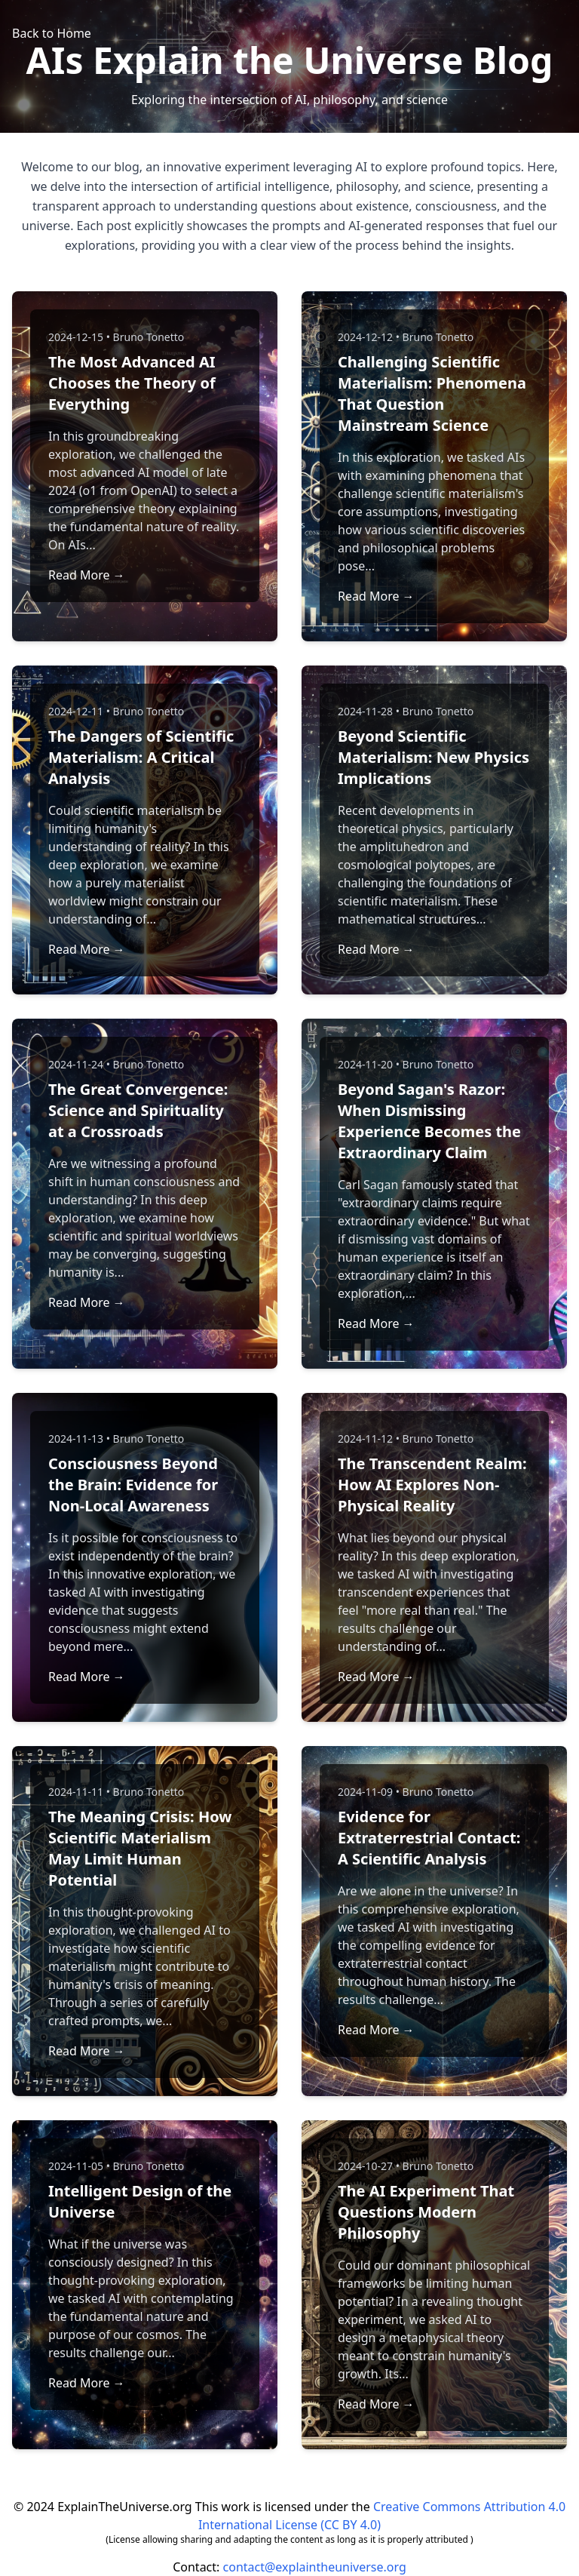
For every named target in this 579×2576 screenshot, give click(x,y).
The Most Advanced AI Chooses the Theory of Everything (132, 383)
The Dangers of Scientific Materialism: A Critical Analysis (141, 757)
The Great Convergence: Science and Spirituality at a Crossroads (138, 1110)
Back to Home (51, 33)
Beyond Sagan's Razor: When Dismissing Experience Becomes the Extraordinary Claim (429, 1121)
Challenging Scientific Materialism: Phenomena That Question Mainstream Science (432, 393)
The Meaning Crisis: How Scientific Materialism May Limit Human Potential (139, 1848)
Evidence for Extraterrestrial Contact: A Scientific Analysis (429, 1837)
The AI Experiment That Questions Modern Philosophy (426, 2212)
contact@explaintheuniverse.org (314, 2567)
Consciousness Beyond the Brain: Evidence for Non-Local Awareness (133, 1484)
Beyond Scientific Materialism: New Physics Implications (433, 757)
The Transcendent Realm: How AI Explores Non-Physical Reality (432, 1484)
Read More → (86, 575)
